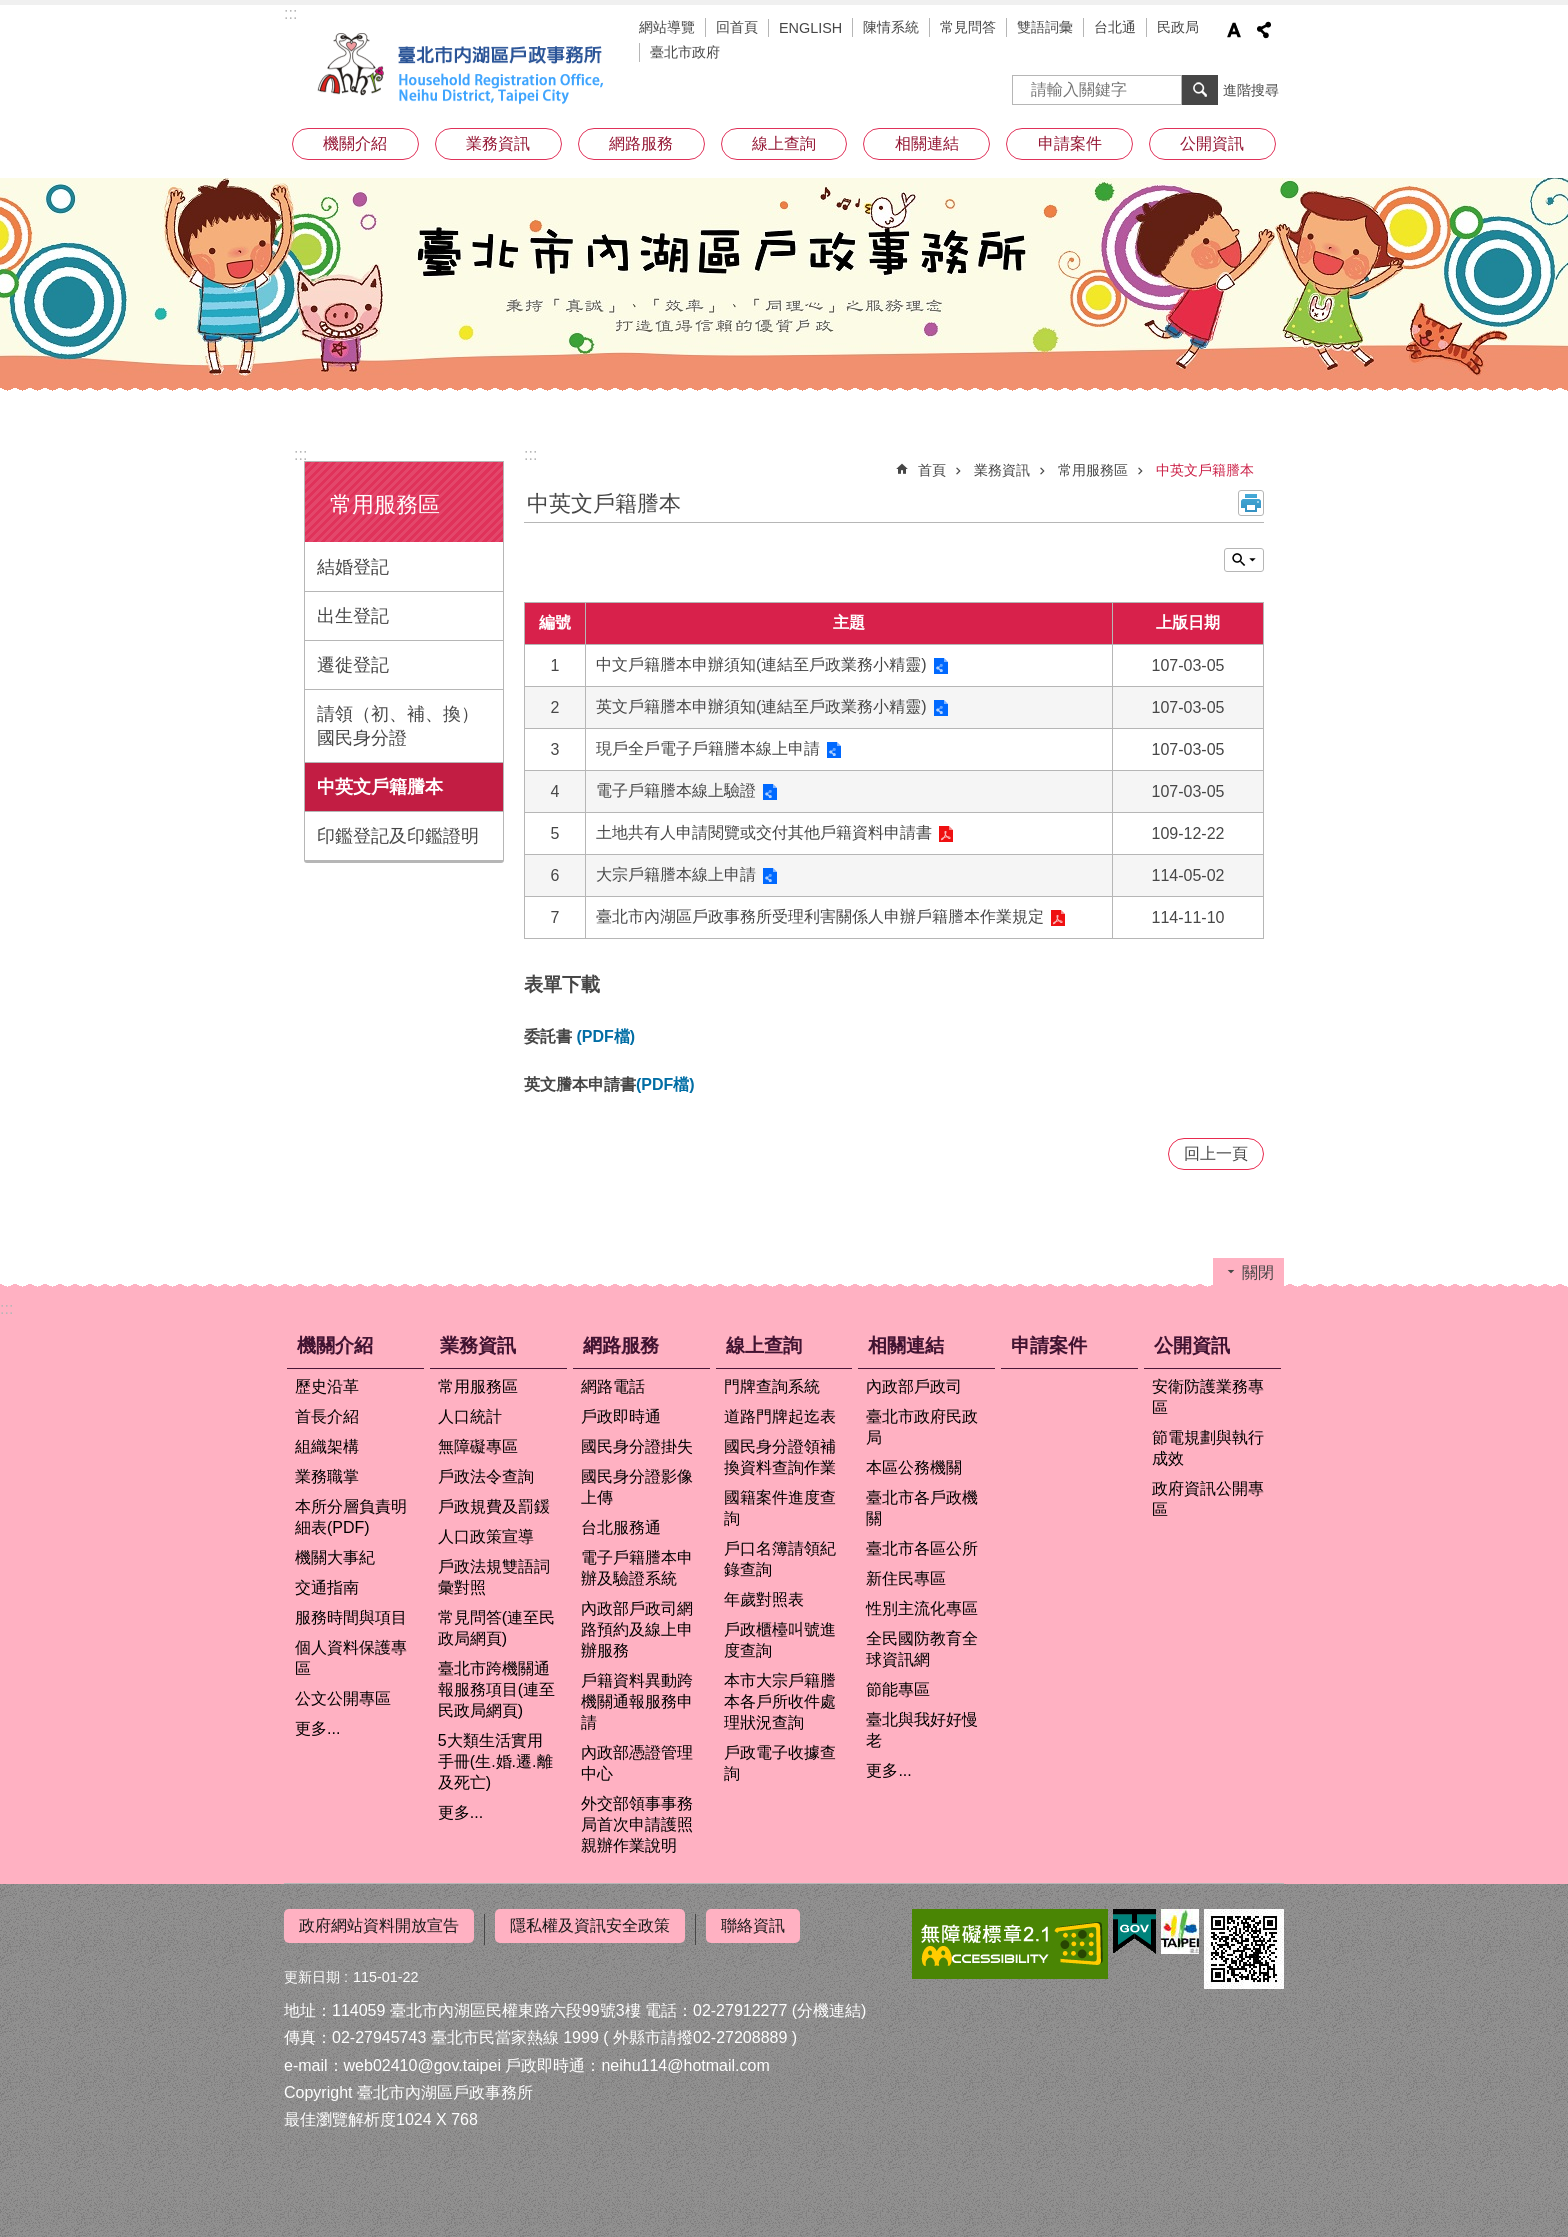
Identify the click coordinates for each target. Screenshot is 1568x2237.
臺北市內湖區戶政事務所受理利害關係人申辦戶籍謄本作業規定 (820, 916)
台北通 (1115, 27)
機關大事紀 (335, 1557)
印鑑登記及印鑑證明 (398, 836)
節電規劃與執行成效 (1208, 1448)
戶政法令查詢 (486, 1476)
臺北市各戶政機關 (922, 1508)
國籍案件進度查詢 (780, 1508)
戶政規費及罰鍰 (494, 1506)
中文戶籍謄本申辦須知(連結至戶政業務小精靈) (761, 664)
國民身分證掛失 (637, 1446)
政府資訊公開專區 (1208, 1499)
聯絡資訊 (753, 1925)
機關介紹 (355, 143)
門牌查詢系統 (772, 1386)
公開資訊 (1212, 143)
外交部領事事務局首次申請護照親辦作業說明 (637, 1824)
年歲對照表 (764, 1599)
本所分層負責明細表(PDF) (351, 1517)
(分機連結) (829, 2003)
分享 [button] (1264, 30)
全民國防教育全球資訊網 (922, 1649)
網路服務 (641, 143)
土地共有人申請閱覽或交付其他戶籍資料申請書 (764, 832)
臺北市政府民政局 (922, 1427)
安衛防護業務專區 (1208, 1397)
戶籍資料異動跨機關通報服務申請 (637, 1701)
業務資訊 (498, 143)
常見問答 (968, 27)
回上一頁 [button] (1216, 1153)
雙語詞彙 (1045, 27)
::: (290, 13)
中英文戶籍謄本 (380, 787)
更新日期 (312, 1970)
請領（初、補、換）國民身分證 (398, 726)
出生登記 (353, 616)
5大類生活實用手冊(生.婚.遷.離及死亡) (495, 1761)
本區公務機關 (914, 1467)
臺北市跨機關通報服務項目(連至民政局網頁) (496, 1689)
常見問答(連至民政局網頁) (496, 1628)
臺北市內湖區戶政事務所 (464, 68)
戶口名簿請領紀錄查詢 (780, 1559)
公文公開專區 (343, 1698)
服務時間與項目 (351, 1617)
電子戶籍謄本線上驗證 (676, 790)
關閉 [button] (1244, 560)
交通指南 (327, 1587)
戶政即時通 (621, 1416)
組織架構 (327, 1446)
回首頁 (737, 27)
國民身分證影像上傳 (637, 1487)
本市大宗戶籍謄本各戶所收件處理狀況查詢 (780, 1701)
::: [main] (530, 454)
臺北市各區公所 (922, 1548)
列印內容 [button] (1251, 503)
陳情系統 (891, 27)
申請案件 (1070, 143)
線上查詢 (784, 143)
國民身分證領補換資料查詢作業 (780, 1457)
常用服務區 (385, 504)
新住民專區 (906, 1578)
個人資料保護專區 (351, 1658)
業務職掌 (327, 1476)
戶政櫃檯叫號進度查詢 (780, 1640)
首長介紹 (327, 1416)
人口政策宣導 (486, 1536)
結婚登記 (353, 567)
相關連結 (927, 143)
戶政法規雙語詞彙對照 (494, 1577)
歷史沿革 (327, 1386)
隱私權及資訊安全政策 (590, 1925)
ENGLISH (810, 28)
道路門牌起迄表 (780, 1416)
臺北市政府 (685, 52)
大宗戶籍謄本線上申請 (676, 874)
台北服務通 (621, 1527)
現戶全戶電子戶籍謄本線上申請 (708, 748)
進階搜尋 (1251, 90)
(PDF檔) (605, 1036)
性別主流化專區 (922, 1608)
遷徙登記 (353, 665)
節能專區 (898, 1689)
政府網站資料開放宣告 (379, 1925)
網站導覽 (667, 27)
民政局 (1178, 27)
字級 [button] (1234, 30)
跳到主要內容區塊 (10, 10)
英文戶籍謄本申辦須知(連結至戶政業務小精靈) (761, 706)
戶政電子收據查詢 (780, 1763)
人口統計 (470, 1416)
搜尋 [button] (1200, 90)
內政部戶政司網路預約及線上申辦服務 (637, 1629)
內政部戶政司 (914, 1386)
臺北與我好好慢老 (922, 1730)
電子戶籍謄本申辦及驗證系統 (637, 1568)
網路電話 (613, 1386)
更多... (317, 1728)
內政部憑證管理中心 (637, 1763)
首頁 (932, 470)
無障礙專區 (478, 1446)
